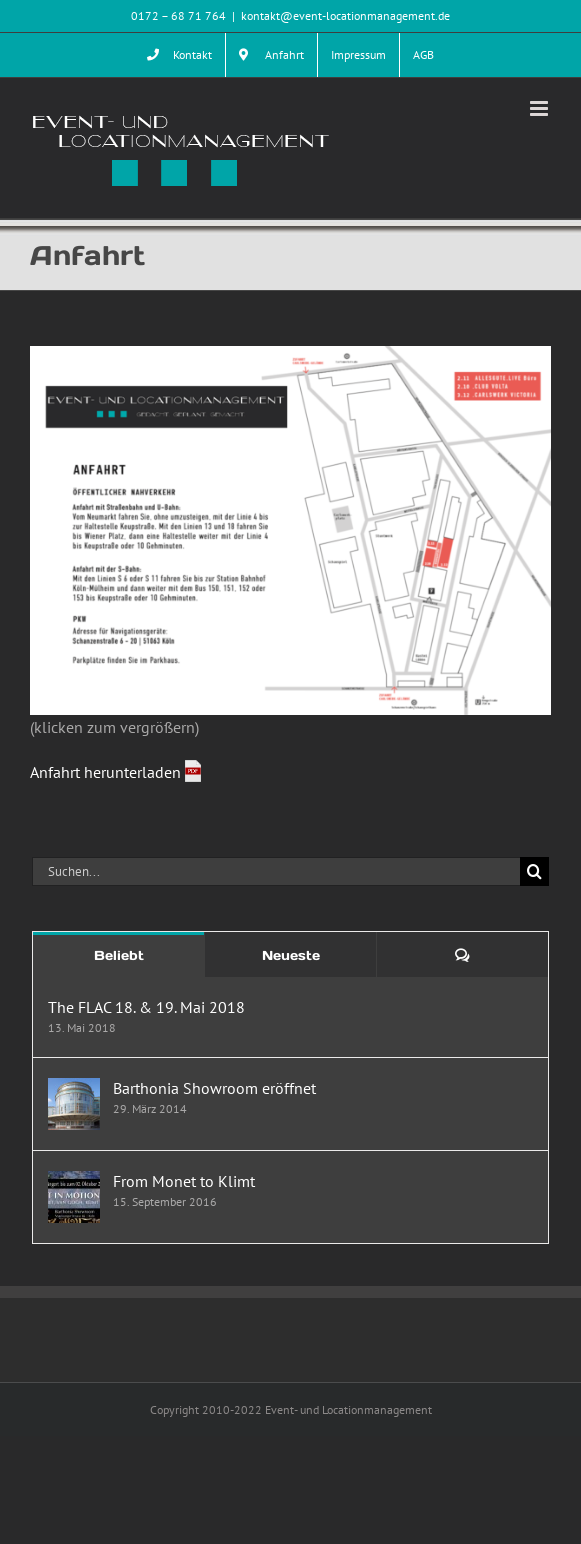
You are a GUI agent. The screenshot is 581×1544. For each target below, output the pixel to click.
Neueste (291, 955)
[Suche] (534, 871)
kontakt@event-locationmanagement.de (345, 15)
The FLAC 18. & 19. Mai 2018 (146, 1007)
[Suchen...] (276, 871)
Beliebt (119, 955)
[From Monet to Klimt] (74, 1183)
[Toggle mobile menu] (540, 108)
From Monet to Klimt (184, 1181)
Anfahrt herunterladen (107, 772)
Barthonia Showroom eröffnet (214, 1088)
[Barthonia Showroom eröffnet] (74, 1090)
